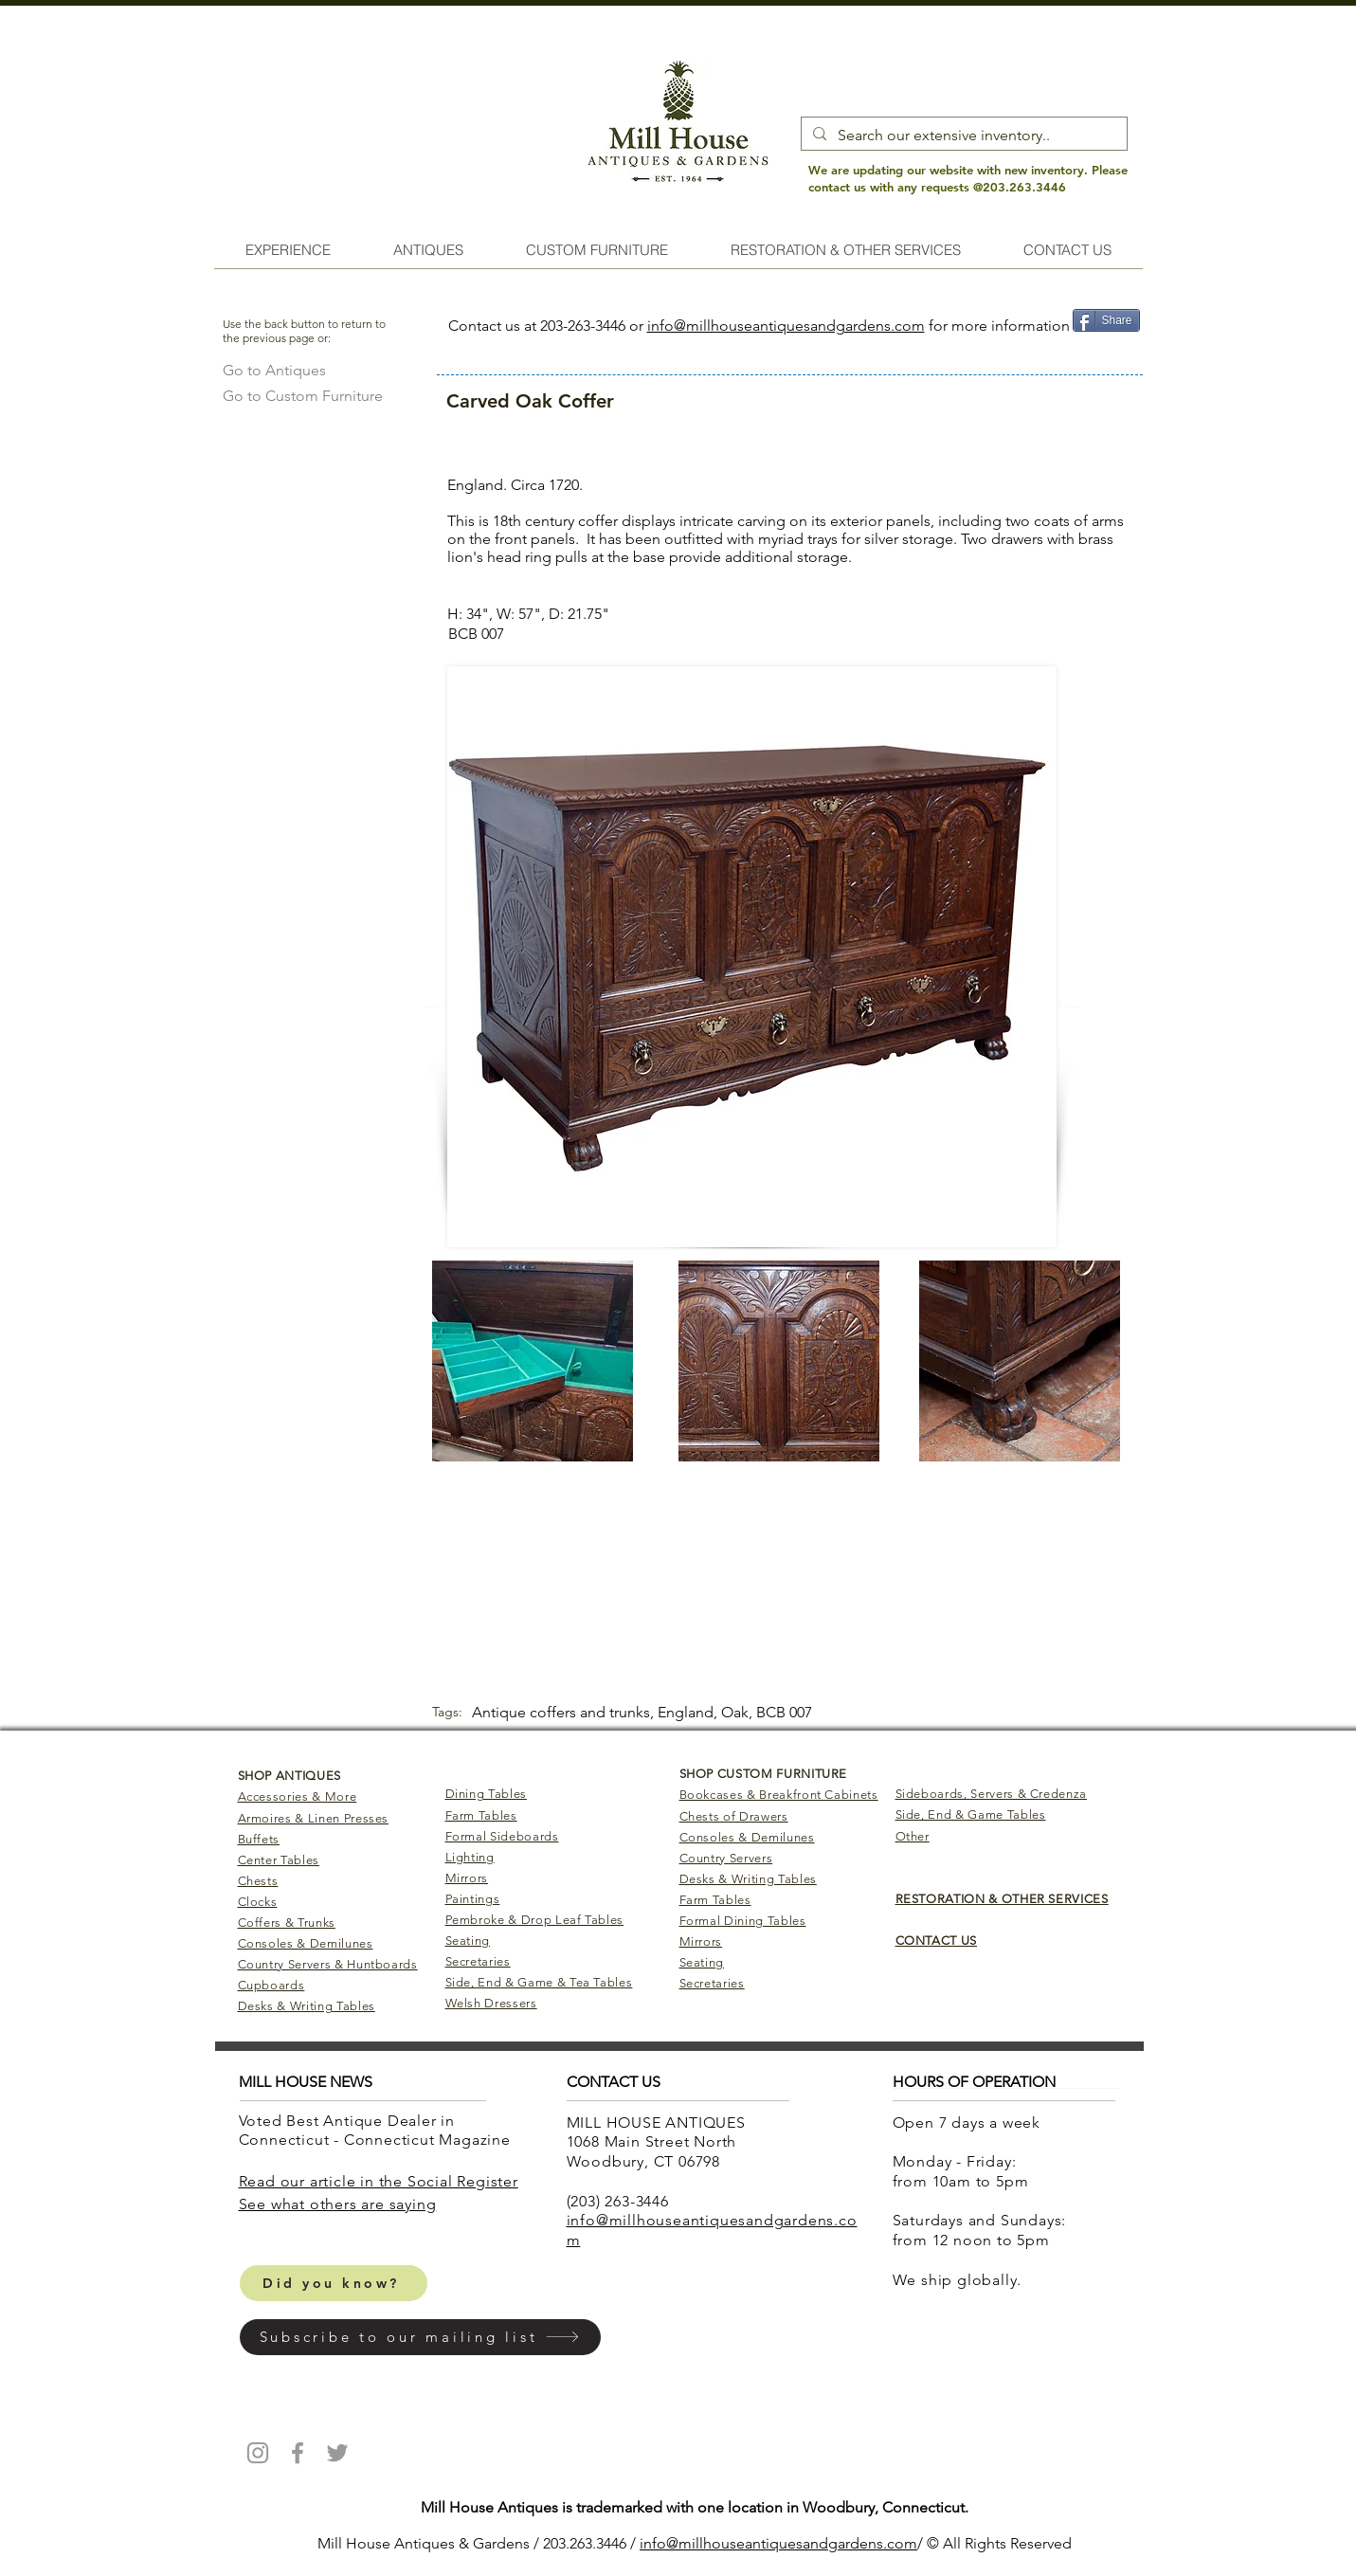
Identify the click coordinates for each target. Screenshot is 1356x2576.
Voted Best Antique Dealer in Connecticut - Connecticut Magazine (377, 2131)
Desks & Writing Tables (306, 2006)
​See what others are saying (338, 2204)
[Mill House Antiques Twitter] (337, 2453)
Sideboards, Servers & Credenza (991, 1794)
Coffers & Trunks (286, 1922)
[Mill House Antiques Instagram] (258, 2453)
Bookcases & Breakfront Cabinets (778, 1794)
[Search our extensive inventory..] (962, 136)
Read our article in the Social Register (378, 2181)
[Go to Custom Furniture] (303, 396)
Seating (468, 1940)
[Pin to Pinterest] (1105, 349)
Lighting (470, 1857)
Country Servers (726, 1858)
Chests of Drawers (733, 1816)
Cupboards (271, 1985)
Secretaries (478, 1961)
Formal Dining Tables (742, 1921)
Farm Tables (481, 1815)
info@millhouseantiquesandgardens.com (786, 326)
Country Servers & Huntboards (328, 1964)
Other (912, 1836)
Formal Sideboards (502, 1836)
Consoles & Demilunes (305, 1943)
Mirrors (467, 1878)
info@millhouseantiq (709, 2543)
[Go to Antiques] (274, 370)
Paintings (472, 1899)
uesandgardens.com (848, 2543)
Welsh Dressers (491, 2003)
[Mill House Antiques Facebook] (297, 2453)
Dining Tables (486, 1794)
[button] (420, 2337)
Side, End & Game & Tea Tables (539, 1982)
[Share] (1106, 320)
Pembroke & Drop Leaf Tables (534, 1920)
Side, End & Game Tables (970, 1814)
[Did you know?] (333, 2283)
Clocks (258, 1902)
